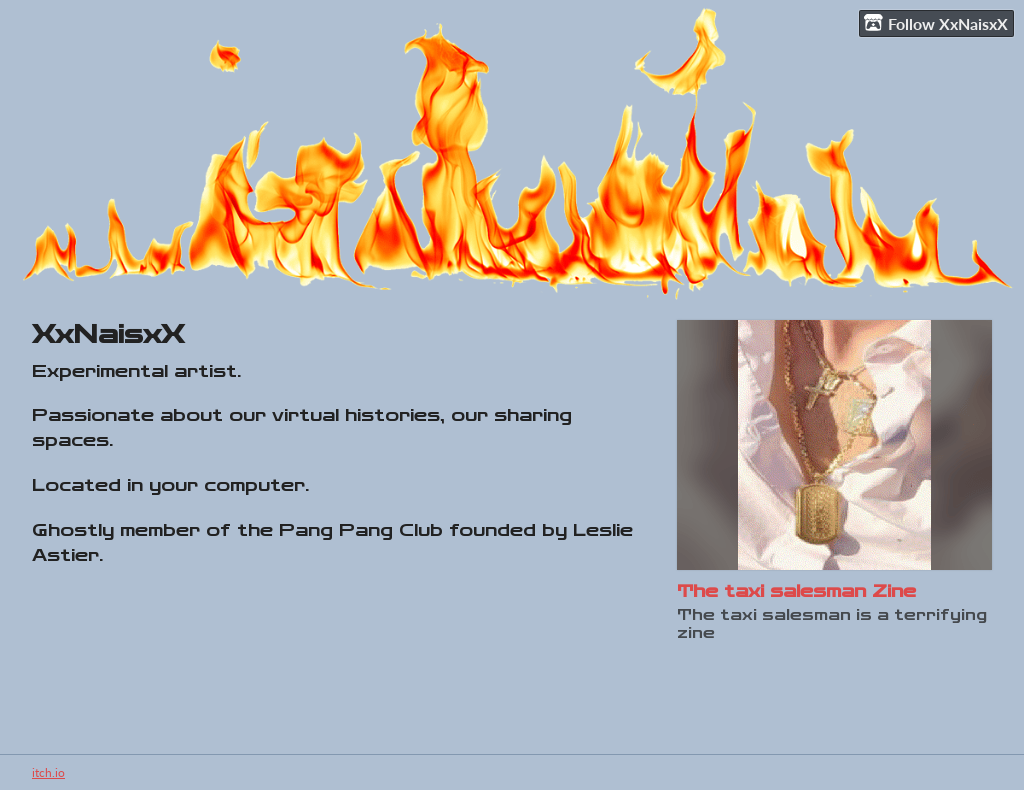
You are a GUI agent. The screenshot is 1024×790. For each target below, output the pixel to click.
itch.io (48, 772)
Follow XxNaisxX (936, 23)
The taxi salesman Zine (796, 591)
